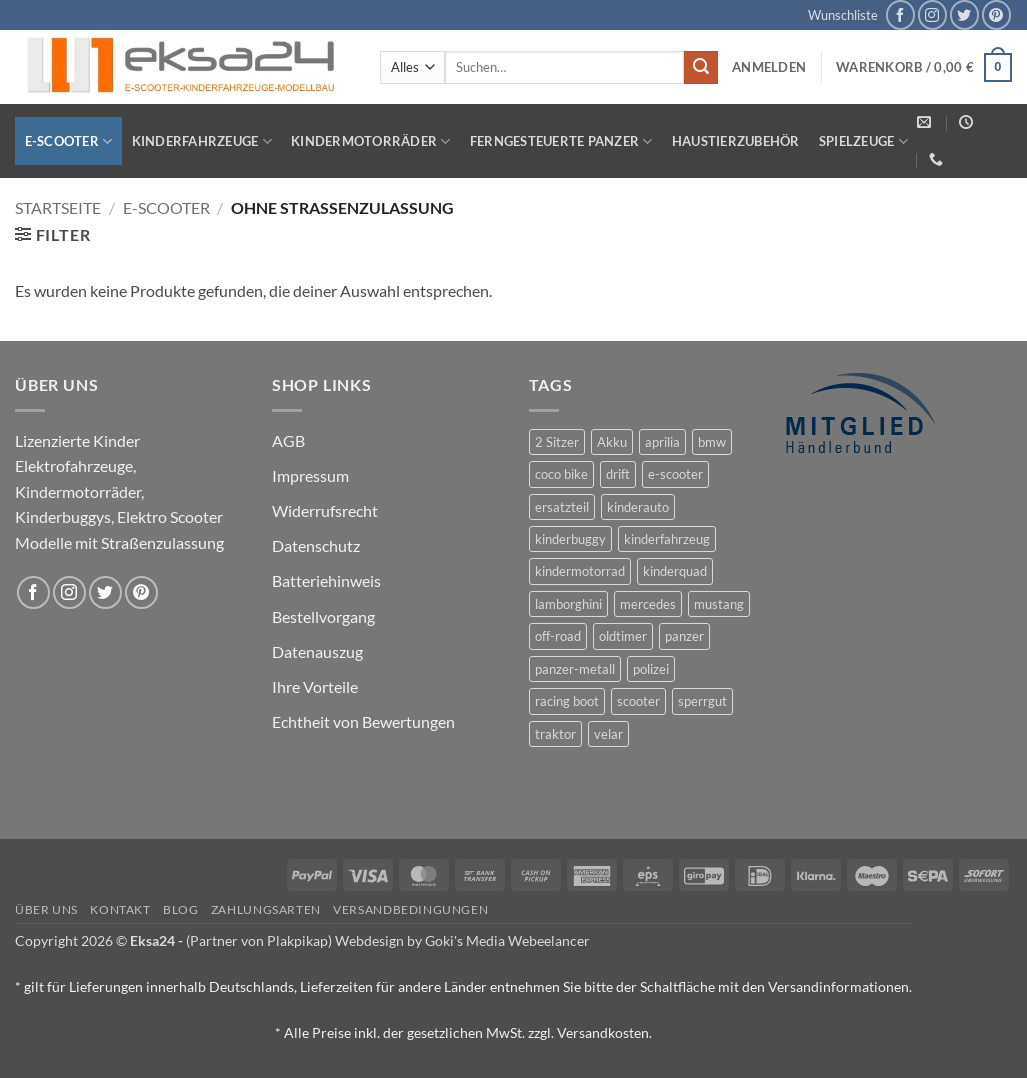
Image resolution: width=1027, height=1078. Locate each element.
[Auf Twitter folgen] (964, 14)
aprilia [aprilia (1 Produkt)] (662, 442)
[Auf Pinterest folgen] (996, 14)
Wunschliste (843, 15)
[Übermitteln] (701, 68)
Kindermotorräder (371, 141)
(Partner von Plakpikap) (259, 940)
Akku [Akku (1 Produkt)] (612, 442)
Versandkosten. (604, 1032)
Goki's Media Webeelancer (507, 940)
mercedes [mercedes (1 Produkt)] (648, 604)
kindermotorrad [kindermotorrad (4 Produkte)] (580, 571)
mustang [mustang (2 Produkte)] (719, 604)
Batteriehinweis (326, 580)
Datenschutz (316, 545)
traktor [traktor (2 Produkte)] (555, 734)
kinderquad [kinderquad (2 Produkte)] (675, 571)
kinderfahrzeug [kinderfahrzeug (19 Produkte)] (667, 539)
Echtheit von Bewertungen (363, 721)
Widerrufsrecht (325, 510)
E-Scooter (69, 141)
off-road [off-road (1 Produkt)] (558, 636)
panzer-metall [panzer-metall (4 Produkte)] (575, 669)
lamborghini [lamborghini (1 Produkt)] (568, 604)
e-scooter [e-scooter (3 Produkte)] (675, 474)
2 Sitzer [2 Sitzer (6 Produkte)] (557, 442)
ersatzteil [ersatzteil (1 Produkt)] (562, 507)
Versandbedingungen (410, 909)
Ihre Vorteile (315, 686)
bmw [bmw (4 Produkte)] (712, 442)
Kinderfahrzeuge (202, 141)
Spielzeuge (863, 141)
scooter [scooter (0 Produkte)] (638, 701)
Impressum (310, 475)
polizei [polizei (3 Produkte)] (651, 669)
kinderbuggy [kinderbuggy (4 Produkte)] (570, 539)
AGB (288, 440)
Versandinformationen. (840, 986)
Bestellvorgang (323, 616)
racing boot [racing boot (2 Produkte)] (567, 701)
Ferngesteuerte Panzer (561, 141)
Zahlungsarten (266, 909)
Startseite (58, 207)
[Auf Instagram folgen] (932, 14)
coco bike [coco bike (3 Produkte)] (561, 474)
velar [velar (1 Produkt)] (608, 734)
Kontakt (120, 909)
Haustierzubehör (736, 141)
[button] (769, 67)
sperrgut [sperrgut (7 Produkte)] (702, 701)
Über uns (46, 909)
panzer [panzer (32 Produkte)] (684, 636)
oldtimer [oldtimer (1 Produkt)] (623, 636)
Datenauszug (317, 651)
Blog (180, 909)
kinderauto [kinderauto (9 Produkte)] (638, 507)
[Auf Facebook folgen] (900, 14)
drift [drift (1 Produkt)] (618, 474)
